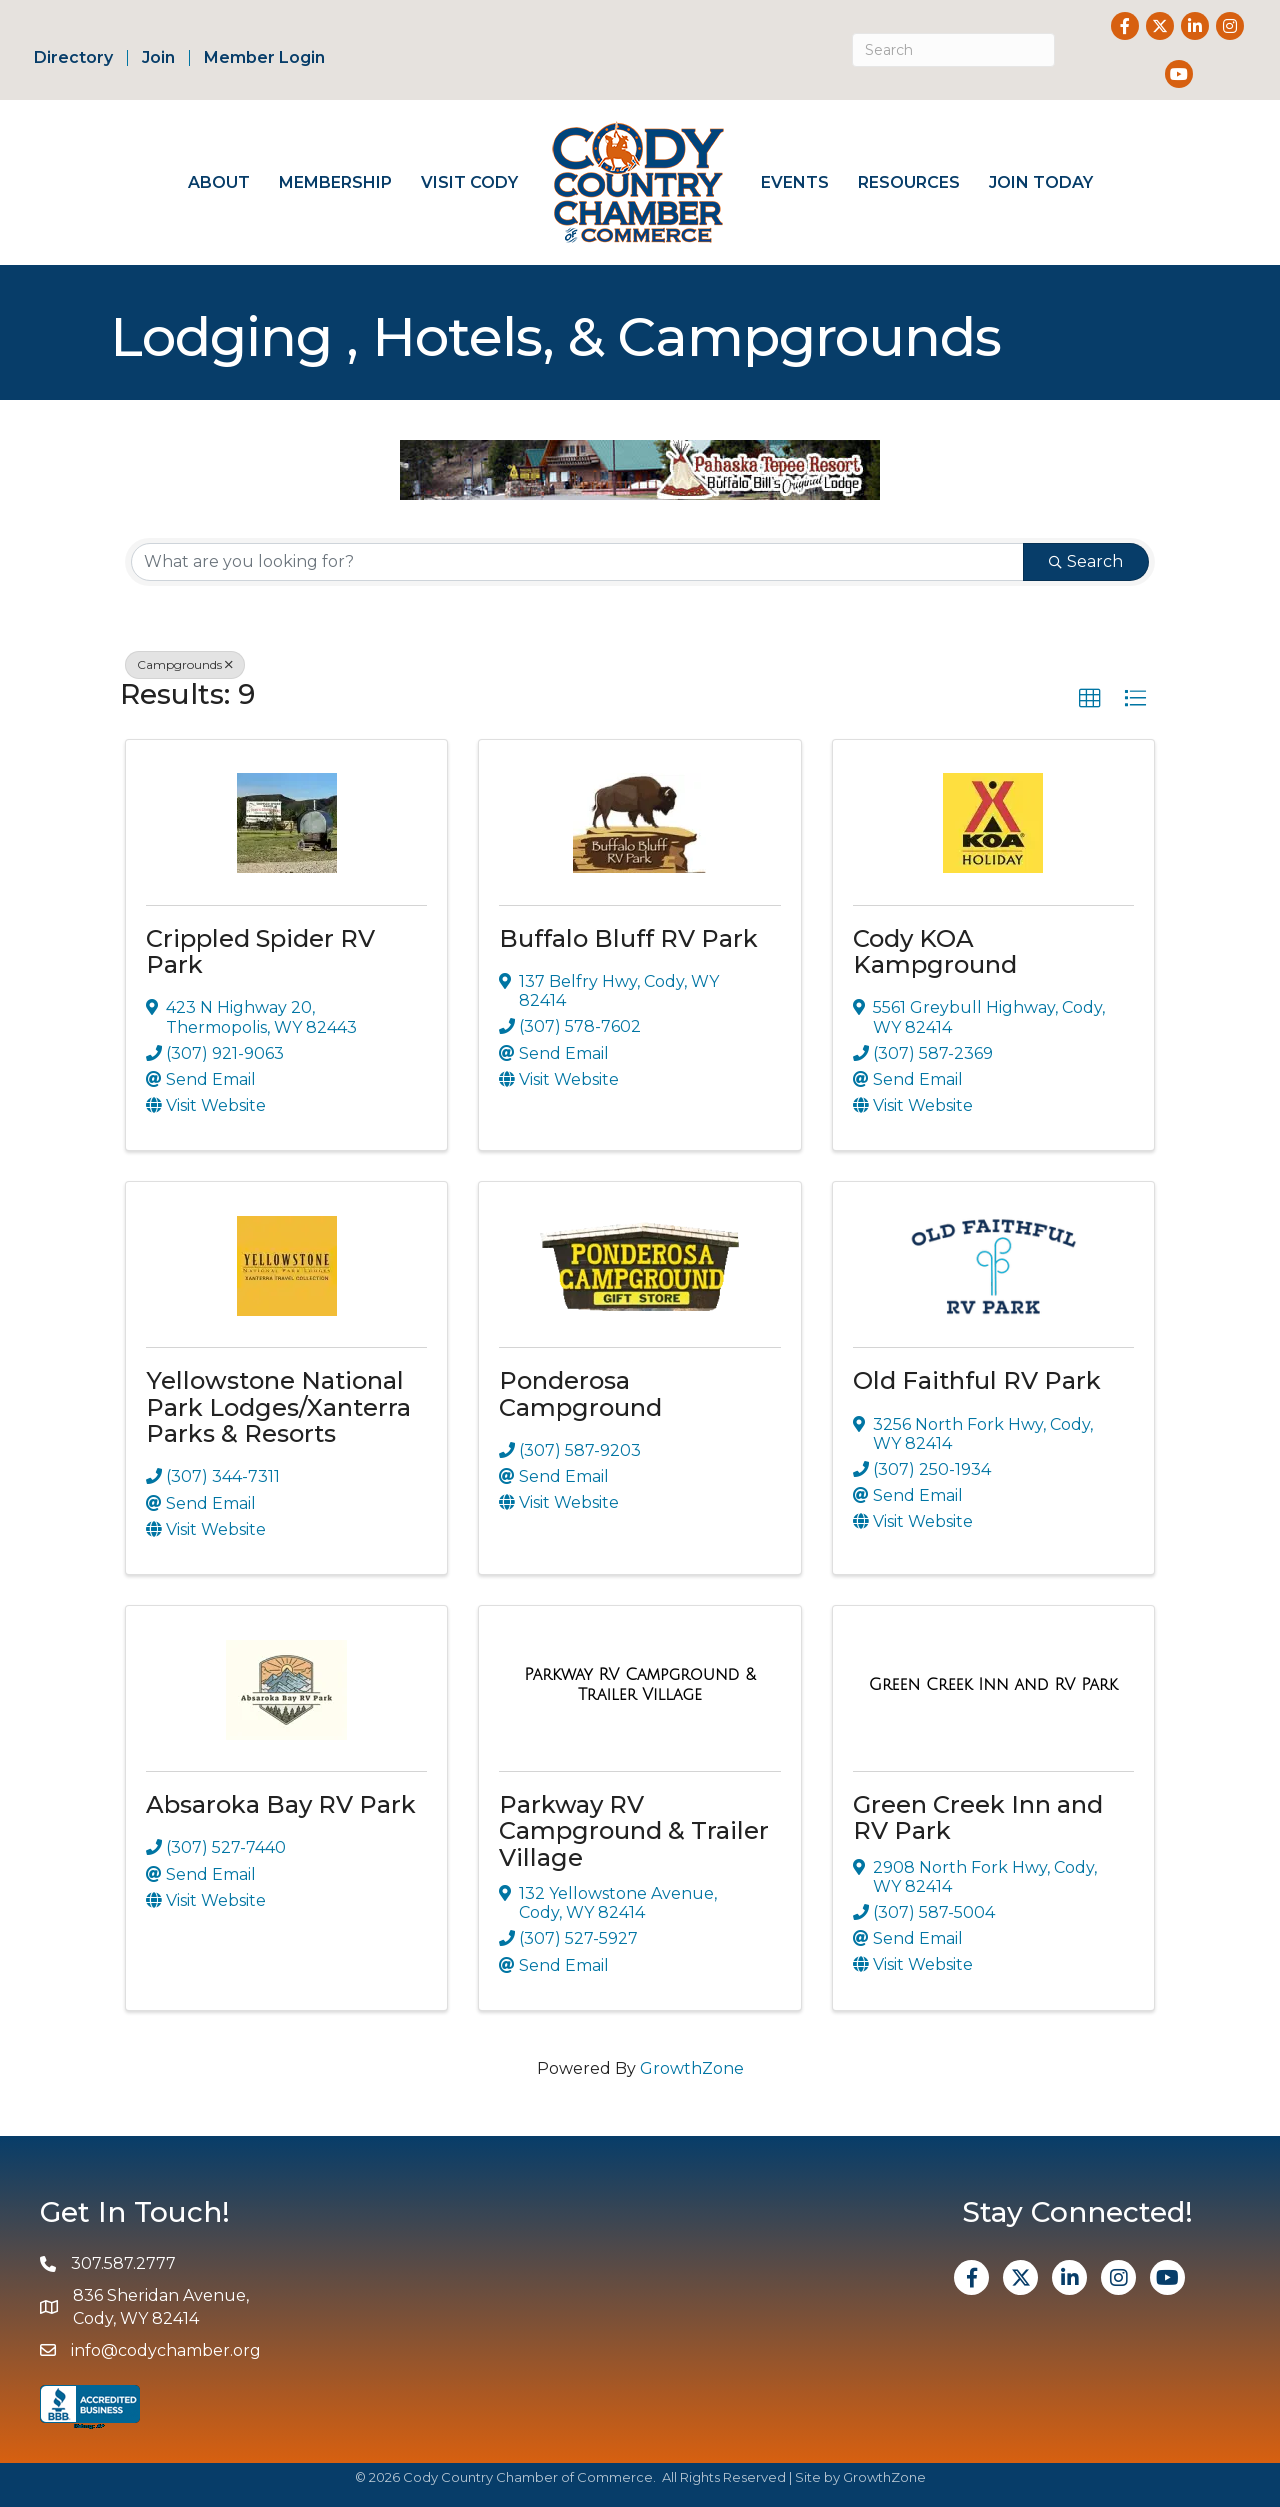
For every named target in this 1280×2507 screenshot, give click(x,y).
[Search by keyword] (577, 562)
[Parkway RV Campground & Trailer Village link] (639, 1684)
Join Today (1041, 182)
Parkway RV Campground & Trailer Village (634, 1831)
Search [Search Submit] (1086, 561)
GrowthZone (692, 2068)
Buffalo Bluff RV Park (628, 938)
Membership (335, 182)
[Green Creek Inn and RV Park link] (993, 1685)
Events (795, 182)
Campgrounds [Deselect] (185, 664)
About (219, 182)
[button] (1090, 699)
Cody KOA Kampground (935, 951)
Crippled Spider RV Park (260, 951)
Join (158, 58)
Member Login (264, 58)
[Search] (953, 50)
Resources (909, 182)
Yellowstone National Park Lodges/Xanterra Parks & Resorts (278, 1407)
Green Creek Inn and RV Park (978, 1817)
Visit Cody (469, 182)
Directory (73, 58)
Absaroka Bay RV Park (281, 1804)
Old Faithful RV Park (977, 1380)
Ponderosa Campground (580, 1393)
